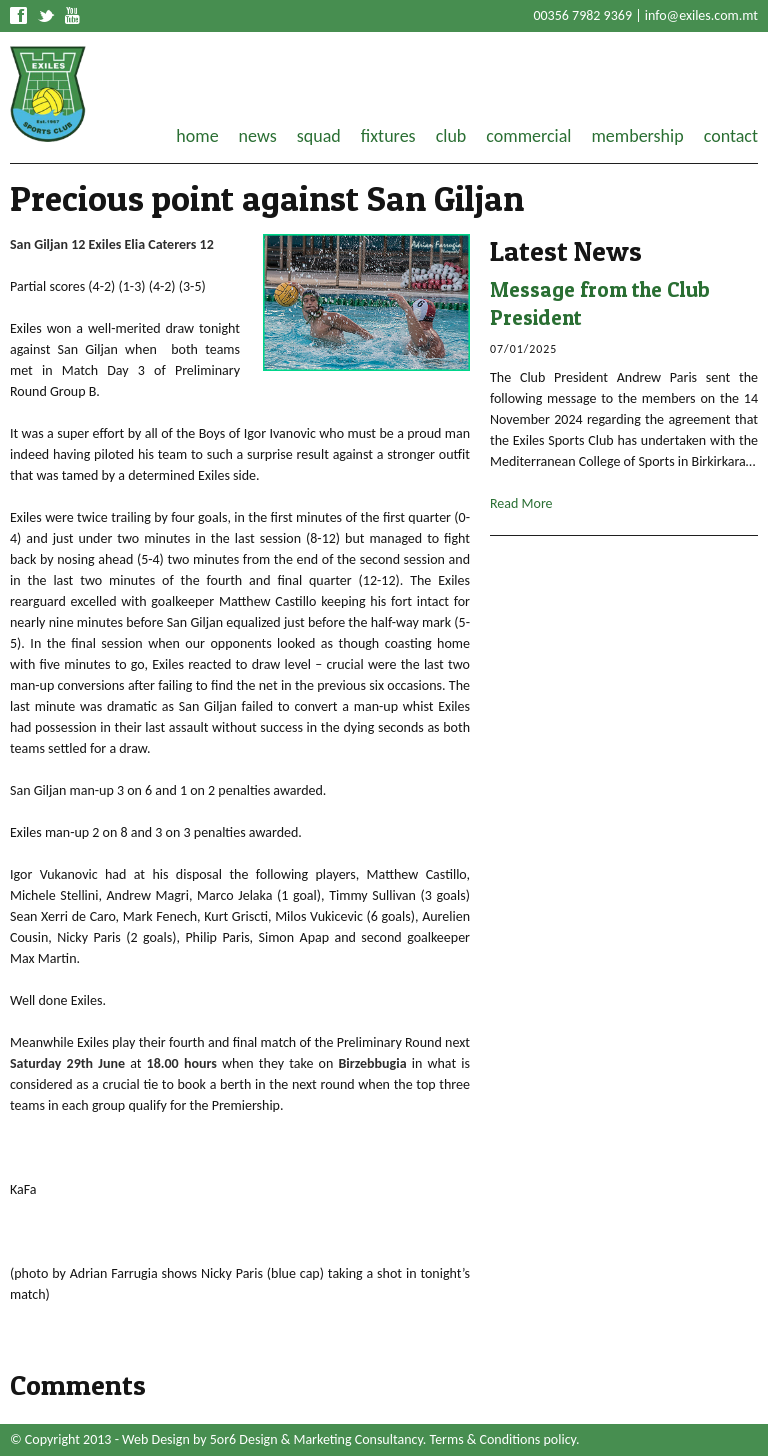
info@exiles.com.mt (701, 15)
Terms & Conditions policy (503, 1439)
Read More (521, 503)
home (197, 136)
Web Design (156, 1439)
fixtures (388, 136)
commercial (528, 136)
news (258, 136)
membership (637, 136)
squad (319, 136)
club (451, 136)
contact (731, 136)
